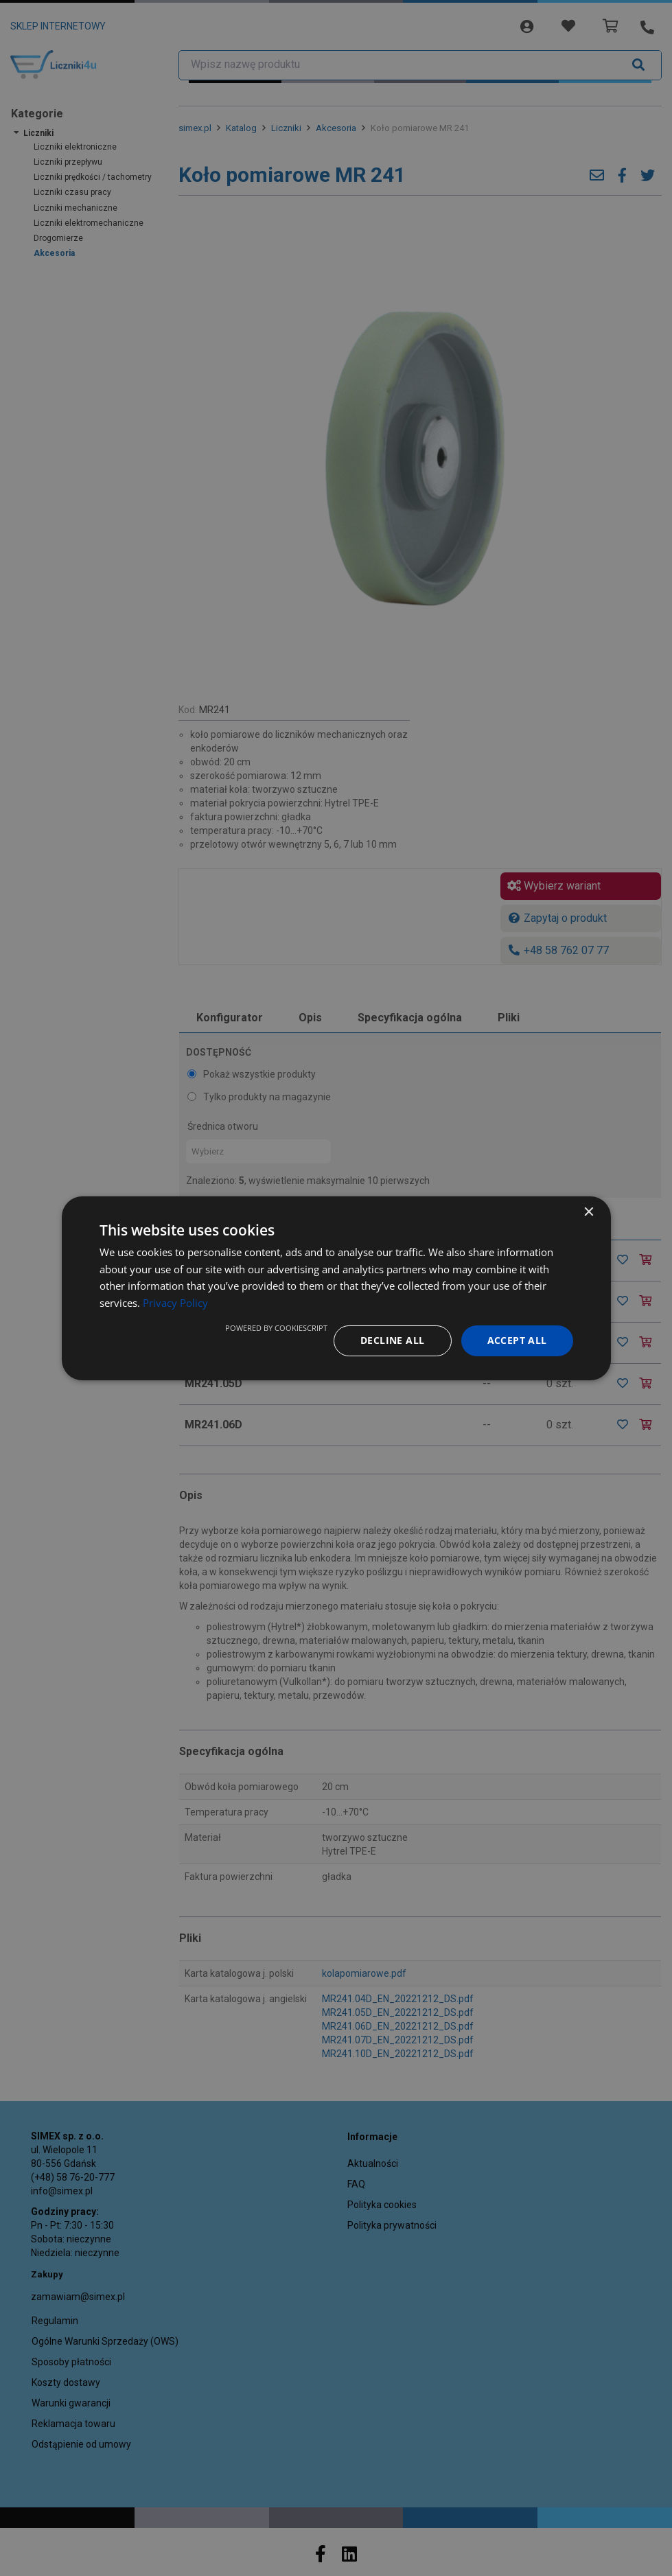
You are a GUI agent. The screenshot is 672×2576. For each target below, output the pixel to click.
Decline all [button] (392, 1340)
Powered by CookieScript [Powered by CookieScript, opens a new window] (276, 1328)
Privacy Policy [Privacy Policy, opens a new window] (175, 1303)
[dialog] (336, 1288)
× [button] (588, 1212)
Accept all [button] (517, 1340)
